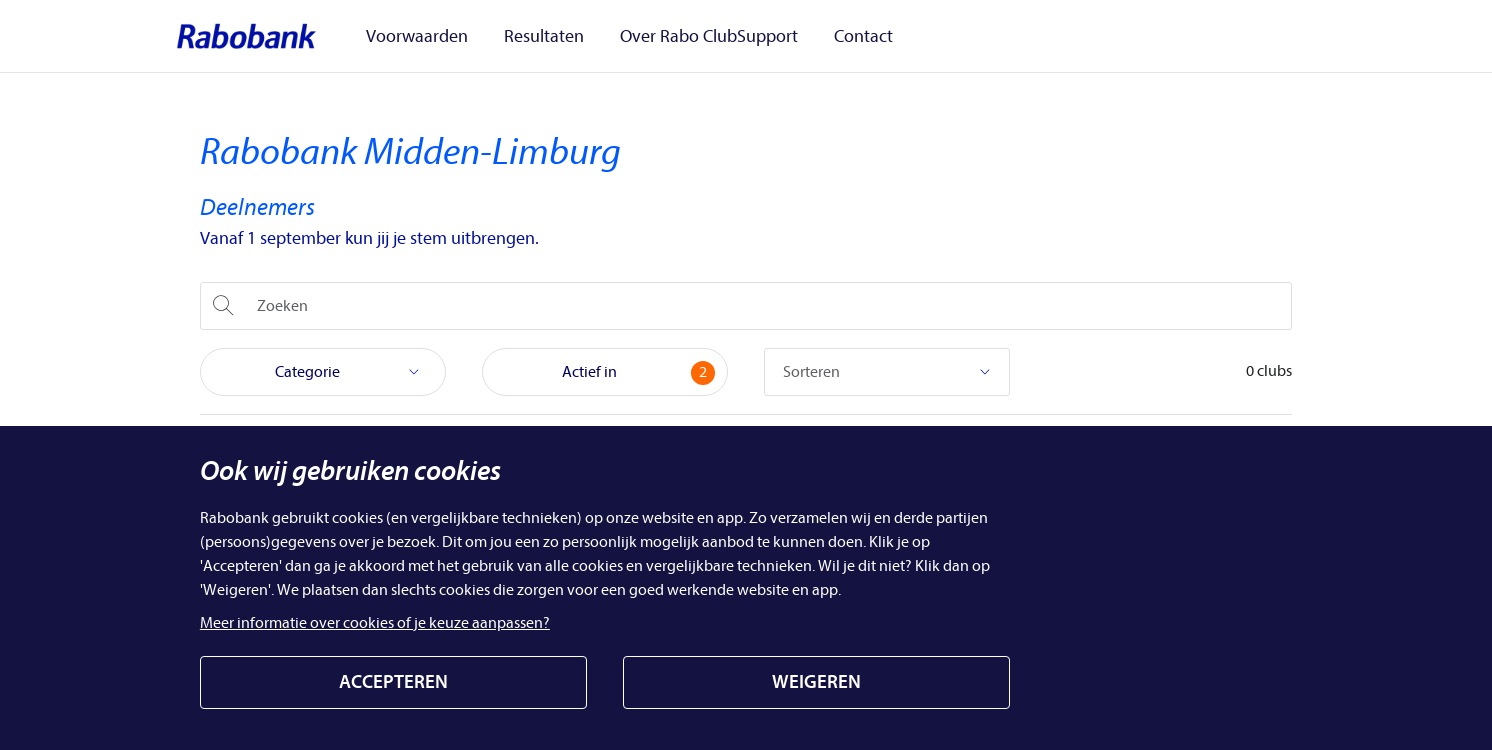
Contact (833, 36)
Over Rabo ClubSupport (691, 36)
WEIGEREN (816, 682)
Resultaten (538, 36)
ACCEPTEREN (393, 682)
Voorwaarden (423, 36)
